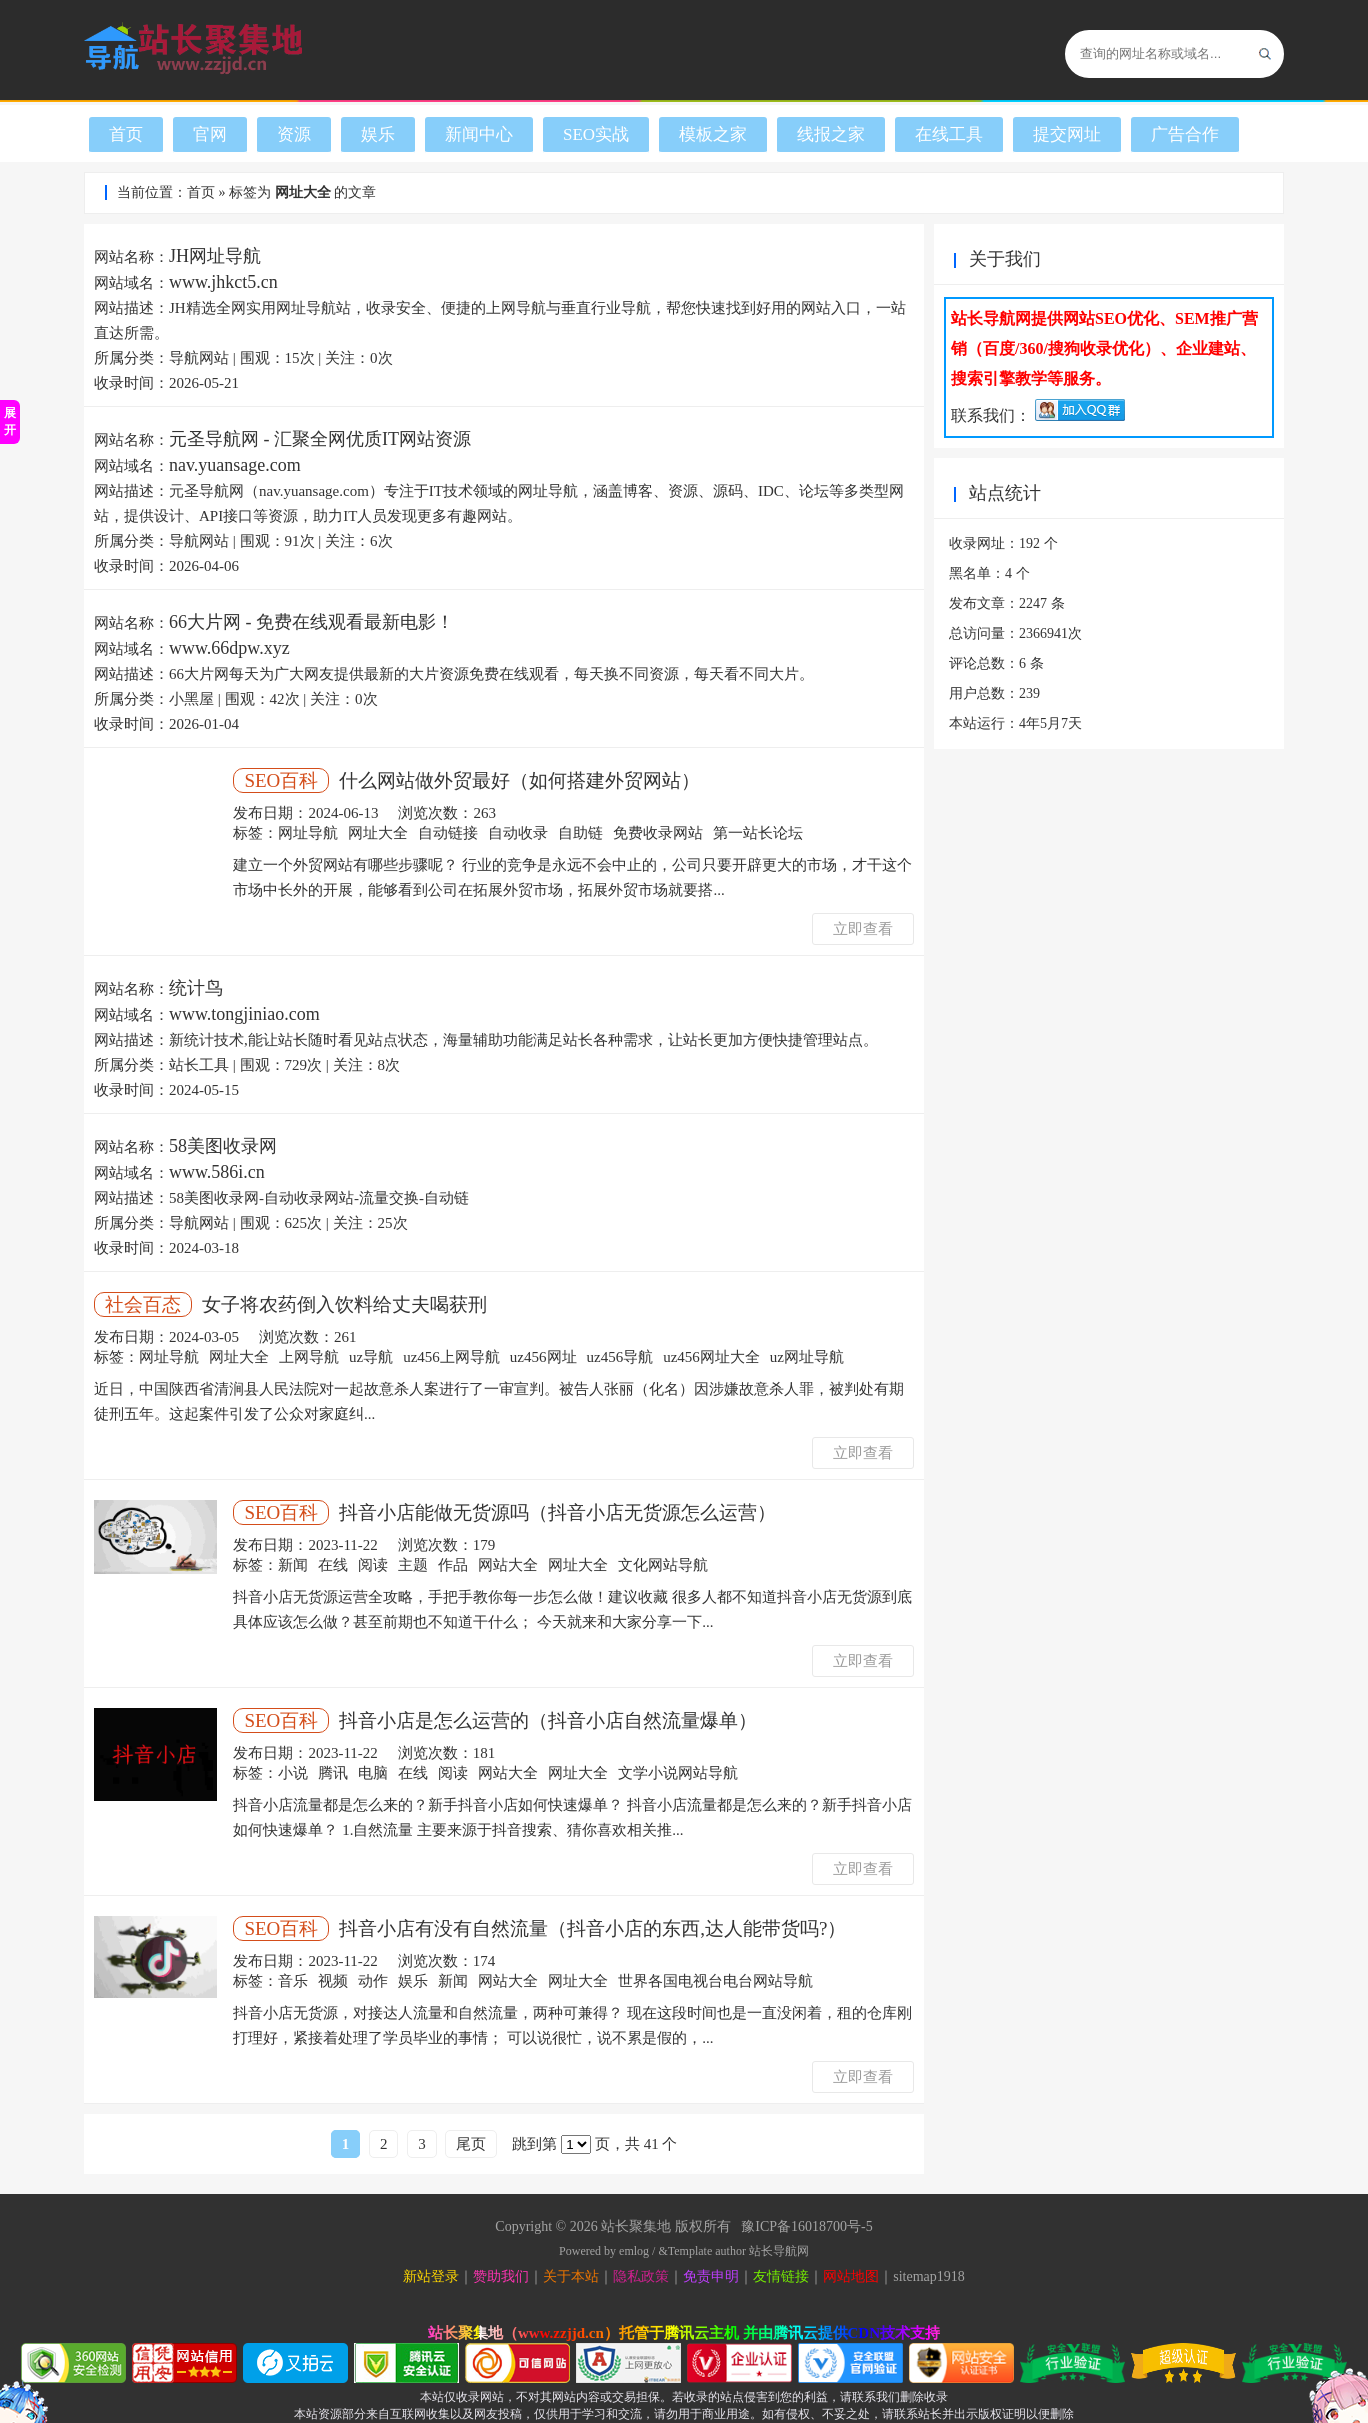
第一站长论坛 (758, 833)
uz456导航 (620, 1357)
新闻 (293, 1565)
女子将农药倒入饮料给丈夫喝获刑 (344, 1304)
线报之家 (831, 134)
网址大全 (378, 833)
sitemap (915, 2276)
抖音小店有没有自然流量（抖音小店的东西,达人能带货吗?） (592, 1928)
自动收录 (518, 833)
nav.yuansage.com (235, 465)
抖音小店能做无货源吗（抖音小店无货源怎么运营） (557, 1512)
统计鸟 (196, 988)
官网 (210, 134)
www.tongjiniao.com (244, 1014)
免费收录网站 (658, 833)
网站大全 (508, 1565)
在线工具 (949, 134)
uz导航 (371, 1357)
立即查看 (863, 929)
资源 (294, 134)
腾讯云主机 (701, 2333)
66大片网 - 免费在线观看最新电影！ (311, 622)
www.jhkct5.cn (223, 282)
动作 (373, 1981)
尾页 (471, 2144)
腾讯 (333, 1773)
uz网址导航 (807, 1357)
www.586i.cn (217, 1172)
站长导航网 (779, 2251)
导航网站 (199, 358)
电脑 (373, 1773)
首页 (126, 134)
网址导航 (308, 833)
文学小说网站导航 (678, 1773)
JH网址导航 (215, 256)
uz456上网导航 (451, 1357)
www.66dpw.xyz (229, 648)
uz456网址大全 (711, 1357)
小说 (293, 1773)
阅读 (373, 1565)
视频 (333, 1981)
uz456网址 (543, 1357)
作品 (453, 1565)
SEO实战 (596, 134)
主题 (413, 1565)
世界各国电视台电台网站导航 (715, 1981)
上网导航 (309, 1357)
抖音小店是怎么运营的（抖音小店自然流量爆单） (548, 1720)
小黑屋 (191, 699)
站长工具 (199, 1065)
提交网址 (1067, 134)
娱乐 (378, 134)
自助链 (580, 833)
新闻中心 (479, 134)
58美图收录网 (223, 1146)
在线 (333, 1565)
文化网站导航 (663, 1565)
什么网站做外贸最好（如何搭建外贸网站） (519, 780)
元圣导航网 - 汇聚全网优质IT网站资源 (320, 439)
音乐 (293, 1981)
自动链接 (448, 833)
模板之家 (713, 134)
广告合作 (1185, 134)
